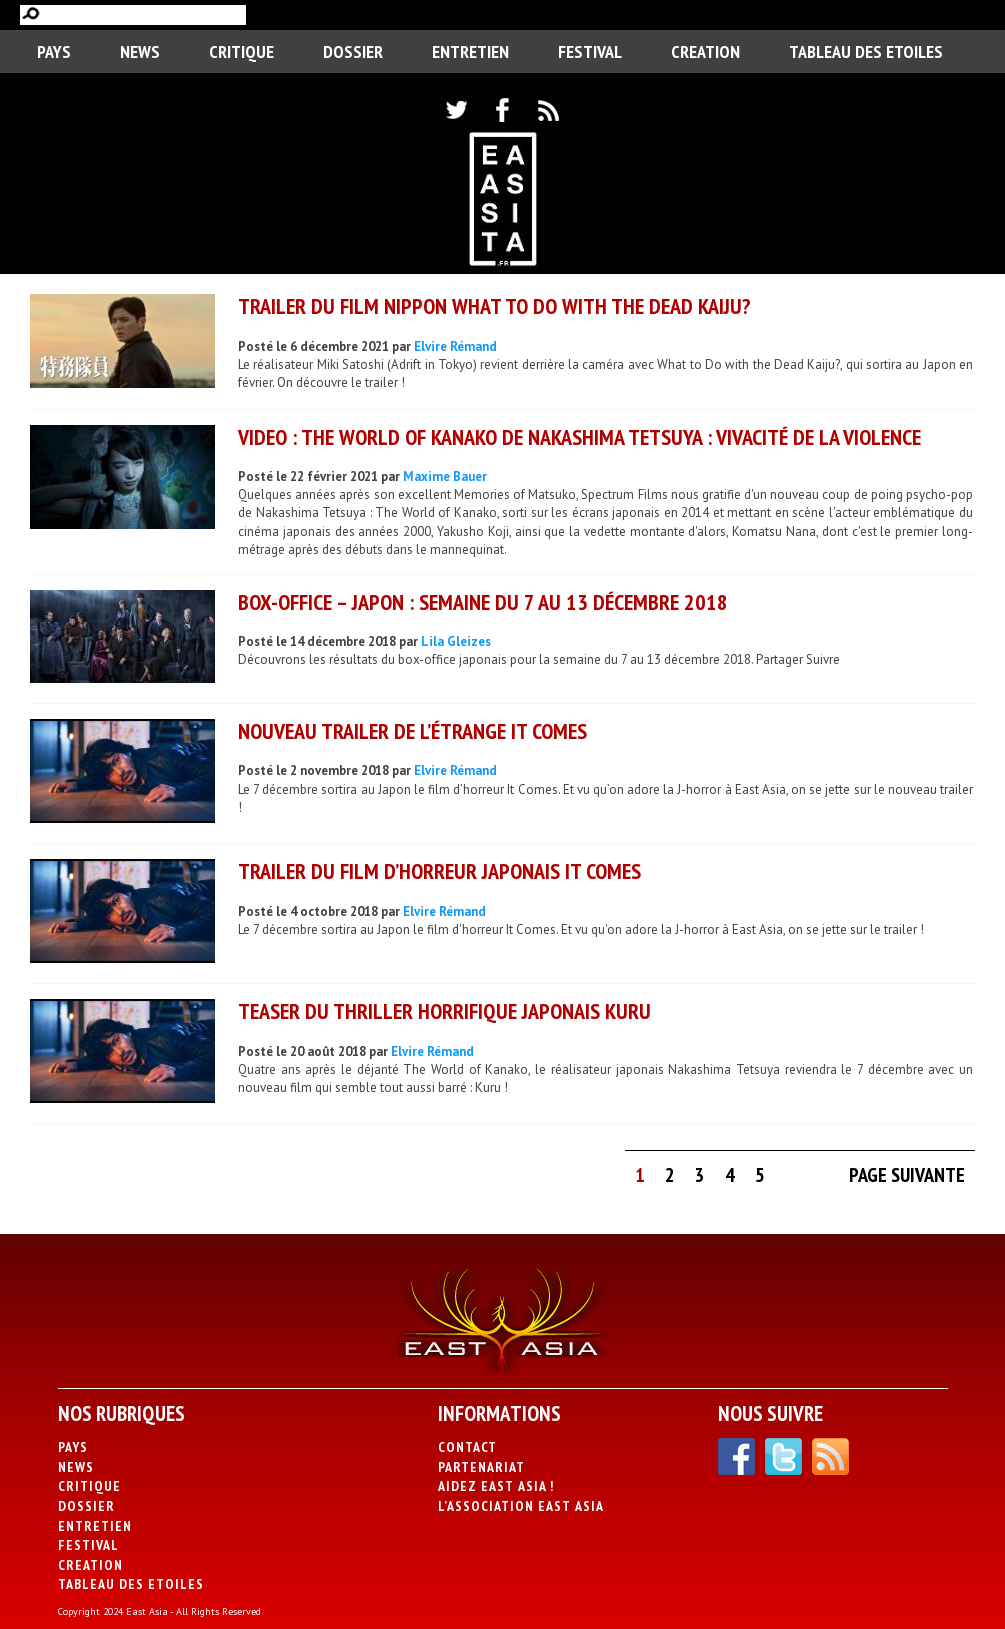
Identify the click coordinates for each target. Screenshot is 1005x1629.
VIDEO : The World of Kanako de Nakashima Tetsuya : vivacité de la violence (579, 437)
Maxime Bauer (445, 476)
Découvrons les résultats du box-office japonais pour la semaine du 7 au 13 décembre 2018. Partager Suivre (539, 659)
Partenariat (481, 1467)
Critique (241, 51)
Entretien (470, 51)
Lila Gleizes (456, 641)
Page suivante (907, 1175)
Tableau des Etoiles (866, 51)
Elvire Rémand (455, 346)
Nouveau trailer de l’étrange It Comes (412, 731)
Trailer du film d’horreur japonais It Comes (439, 871)
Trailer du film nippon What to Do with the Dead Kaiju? (494, 306)
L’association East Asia (521, 1506)
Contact (467, 1447)
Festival (590, 51)
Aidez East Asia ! (496, 1486)
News (140, 51)
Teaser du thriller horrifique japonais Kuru (444, 1011)
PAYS (54, 51)
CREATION (705, 51)
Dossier (353, 51)
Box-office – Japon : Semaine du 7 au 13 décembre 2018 (483, 602)
